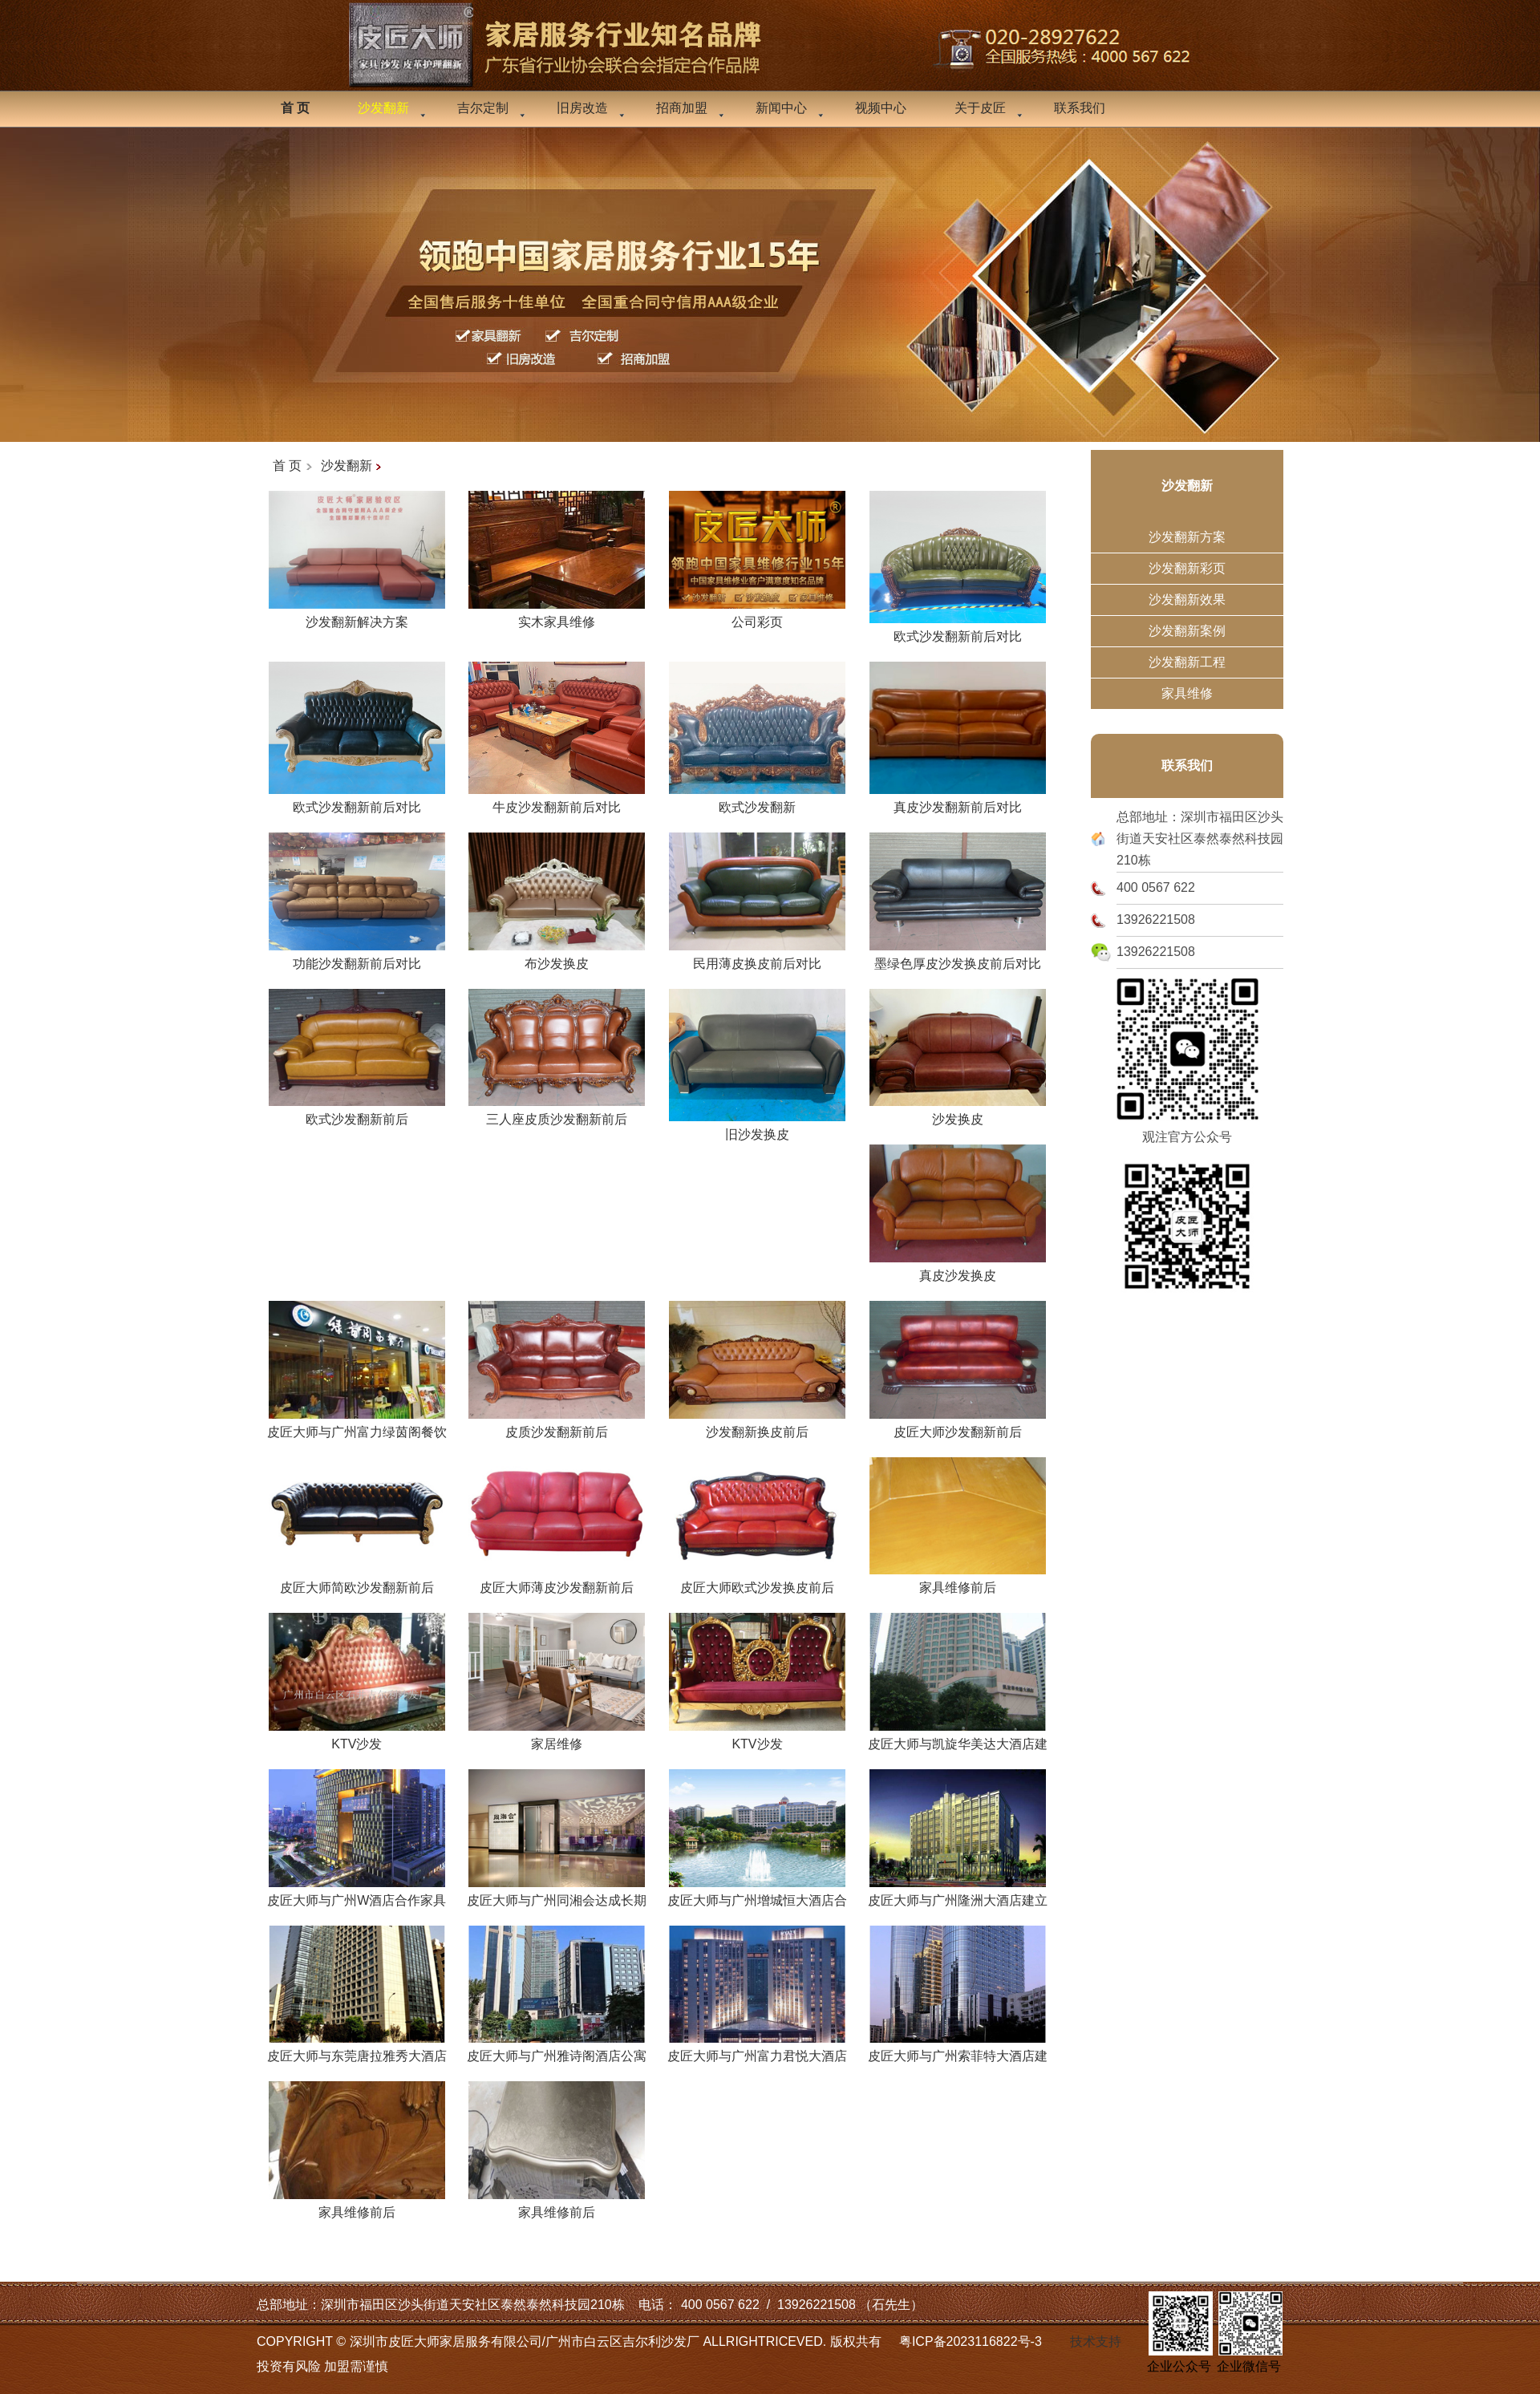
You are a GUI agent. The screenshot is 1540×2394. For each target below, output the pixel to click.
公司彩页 (757, 616)
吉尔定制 (483, 108)
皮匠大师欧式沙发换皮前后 (757, 1581)
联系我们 (1079, 108)
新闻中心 (781, 108)
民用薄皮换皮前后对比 (757, 957)
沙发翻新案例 (1187, 631)
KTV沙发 (357, 1738)
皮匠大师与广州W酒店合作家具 (356, 1894)
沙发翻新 (346, 465)
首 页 (287, 465)
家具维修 (1187, 693)
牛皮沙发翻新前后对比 (556, 801)
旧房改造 (582, 108)
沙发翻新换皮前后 (757, 1426)
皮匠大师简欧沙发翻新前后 (357, 1581)
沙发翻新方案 (1187, 537)
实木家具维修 (556, 616)
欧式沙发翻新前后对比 (957, 630)
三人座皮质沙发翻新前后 (556, 1113)
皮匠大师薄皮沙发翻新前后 (556, 1581)
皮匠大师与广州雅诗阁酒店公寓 (556, 2050)
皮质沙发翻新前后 (556, 1426)
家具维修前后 (957, 1581)
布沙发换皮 (556, 957)
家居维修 (556, 1738)
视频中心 (880, 108)
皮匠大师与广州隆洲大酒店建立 (958, 1894)
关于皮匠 (980, 108)
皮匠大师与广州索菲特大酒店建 (958, 2050)
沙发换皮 (957, 1113)
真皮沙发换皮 (957, 1269)
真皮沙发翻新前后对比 (957, 801)
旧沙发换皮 (757, 1128)
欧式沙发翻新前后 (357, 1113)
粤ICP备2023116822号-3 (970, 2341)
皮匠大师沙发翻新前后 (957, 1426)
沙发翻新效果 (1187, 599)
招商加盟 (681, 108)
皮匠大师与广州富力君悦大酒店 (757, 2050)
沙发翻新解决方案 (357, 616)
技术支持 (1095, 2341)
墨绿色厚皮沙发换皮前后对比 (957, 957)
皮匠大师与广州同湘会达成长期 (556, 1894)
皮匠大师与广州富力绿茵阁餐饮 (357, 1426)
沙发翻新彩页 (1187, 568)
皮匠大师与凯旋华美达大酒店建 (958, 1738)
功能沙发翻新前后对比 (357, 957)
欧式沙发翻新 (757, 801)
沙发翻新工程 (1187, 662)
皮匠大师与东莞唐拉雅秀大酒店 (357, 2050)
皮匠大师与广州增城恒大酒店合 (757, 1894)
